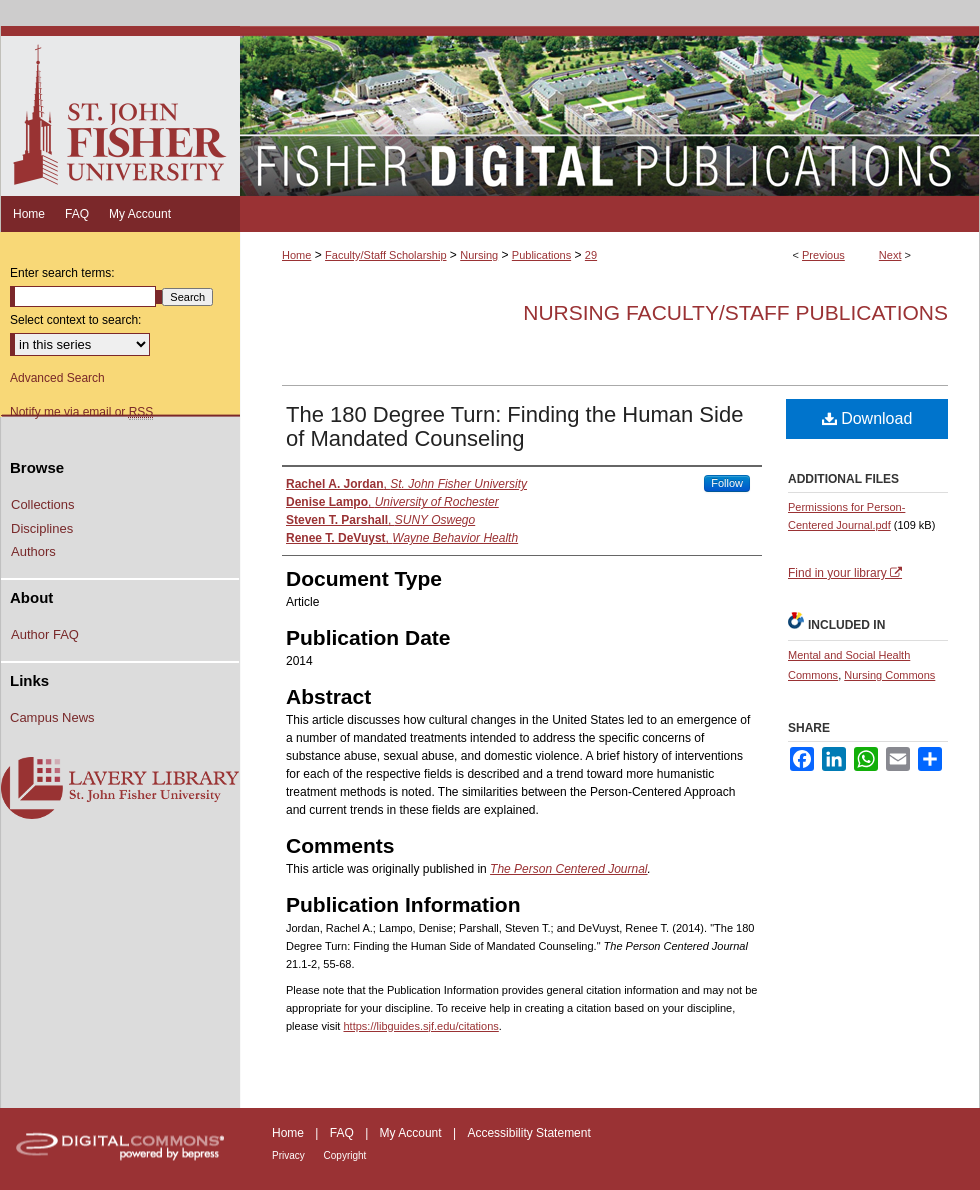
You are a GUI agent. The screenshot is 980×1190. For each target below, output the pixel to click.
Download (867, 418)
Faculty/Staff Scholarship (385, 255)
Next (890, 255)
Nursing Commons (889, 675)
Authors (33, 551)
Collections (43, 504)
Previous (823, 255)
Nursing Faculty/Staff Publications (735, 312)
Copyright (345, 1155)
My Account (412, 1133)
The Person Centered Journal (568, 869)
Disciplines (42, 528)
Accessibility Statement (528, 1133)
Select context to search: (75, 320)
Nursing (479, 255)
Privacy (290, 1155)
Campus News (52, 717)
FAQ (343, 1133)
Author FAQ (45, 634)
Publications (541, 255)
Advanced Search (57, 378)
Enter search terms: (62, 273)
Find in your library (845, 573)
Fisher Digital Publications (609, 111)
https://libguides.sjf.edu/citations (420, 1026)
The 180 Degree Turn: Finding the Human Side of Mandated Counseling (514, 426)
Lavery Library (120, 789)
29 (591, 255)
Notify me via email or (81, 412)
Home (296, 255)
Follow (727, 483)
